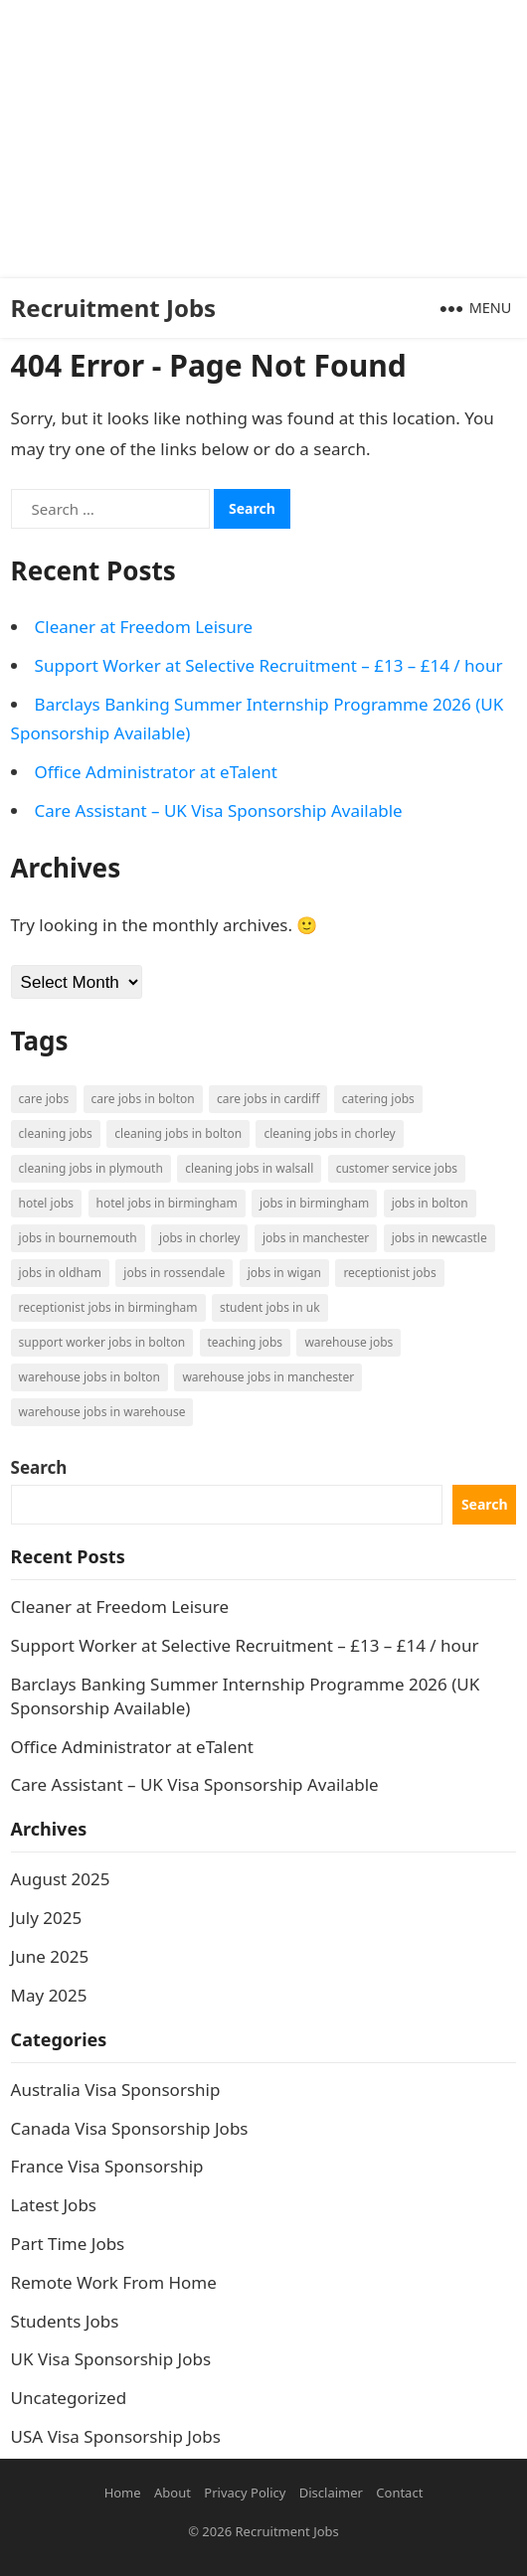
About (172, 2492)
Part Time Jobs (68, 2243)
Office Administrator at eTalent (156, 771)
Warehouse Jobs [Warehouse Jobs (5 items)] (348, 1342)
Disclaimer (331, 2492)
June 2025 (50, 1956)
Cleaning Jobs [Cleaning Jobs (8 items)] (55, 1133)
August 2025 (60, 1878)
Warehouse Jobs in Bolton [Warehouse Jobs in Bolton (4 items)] (89, 1376)
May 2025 (49, 1995)
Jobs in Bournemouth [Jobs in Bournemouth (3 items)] (78, 1237)
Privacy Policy (244, 2492)
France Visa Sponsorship (107, 2166)
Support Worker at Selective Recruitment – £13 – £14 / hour (269, 665)
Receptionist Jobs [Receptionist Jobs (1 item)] (389, 1272)
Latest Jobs (53, 2204)
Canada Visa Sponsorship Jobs (130, 2128)
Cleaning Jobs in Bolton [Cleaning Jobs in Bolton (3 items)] (178, 1133)
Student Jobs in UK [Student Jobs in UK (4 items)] (270, 1307)
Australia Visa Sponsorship (116, 2089)
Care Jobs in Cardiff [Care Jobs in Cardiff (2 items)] (268, 1098)
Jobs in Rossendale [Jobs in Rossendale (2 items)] (174, 1272)
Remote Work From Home (114, 2282)
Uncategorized (69, 2397)
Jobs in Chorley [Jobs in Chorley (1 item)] (199, 1237)
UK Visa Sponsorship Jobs (111, 2358)
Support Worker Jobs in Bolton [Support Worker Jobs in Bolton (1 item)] (102, 1342)
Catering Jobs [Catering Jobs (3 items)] (378, 1098)
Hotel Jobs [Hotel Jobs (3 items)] (46, 1203)
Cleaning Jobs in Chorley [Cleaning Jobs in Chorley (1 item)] (329, 1133)
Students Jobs (65, 2321)
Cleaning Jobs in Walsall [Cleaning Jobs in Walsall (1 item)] (249, 1168)
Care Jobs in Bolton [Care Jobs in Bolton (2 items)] (143, 1098)
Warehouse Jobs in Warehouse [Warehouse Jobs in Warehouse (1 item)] (102, 1411)
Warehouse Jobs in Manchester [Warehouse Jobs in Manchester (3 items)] (268, 1376)
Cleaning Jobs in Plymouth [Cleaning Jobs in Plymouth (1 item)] (91, 1168)
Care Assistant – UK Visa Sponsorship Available (219, 810)
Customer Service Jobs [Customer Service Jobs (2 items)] (396, 1168)
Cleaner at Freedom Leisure (144, 626)
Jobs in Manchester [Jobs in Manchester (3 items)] (316, 1237)
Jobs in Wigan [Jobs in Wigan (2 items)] (284, 1272)
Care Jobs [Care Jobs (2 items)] (44, 1098)
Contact (399, 2492)
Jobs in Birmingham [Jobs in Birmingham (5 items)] (314, 1203)
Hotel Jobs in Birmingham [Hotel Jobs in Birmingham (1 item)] (167, 1203)
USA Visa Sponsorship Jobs (116, 2436)
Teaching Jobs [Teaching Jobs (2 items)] (245, 1342)
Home (122, 2492)
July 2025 (47, 1917)
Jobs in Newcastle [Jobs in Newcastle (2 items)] (439, 1237)
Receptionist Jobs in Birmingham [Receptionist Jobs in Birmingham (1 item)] (108, 1307)
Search (39, 1467)
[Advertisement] (255, 139)
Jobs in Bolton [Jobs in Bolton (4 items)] (430, 1203)
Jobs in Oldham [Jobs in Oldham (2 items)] (60, 1272)
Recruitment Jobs (114, 307)
